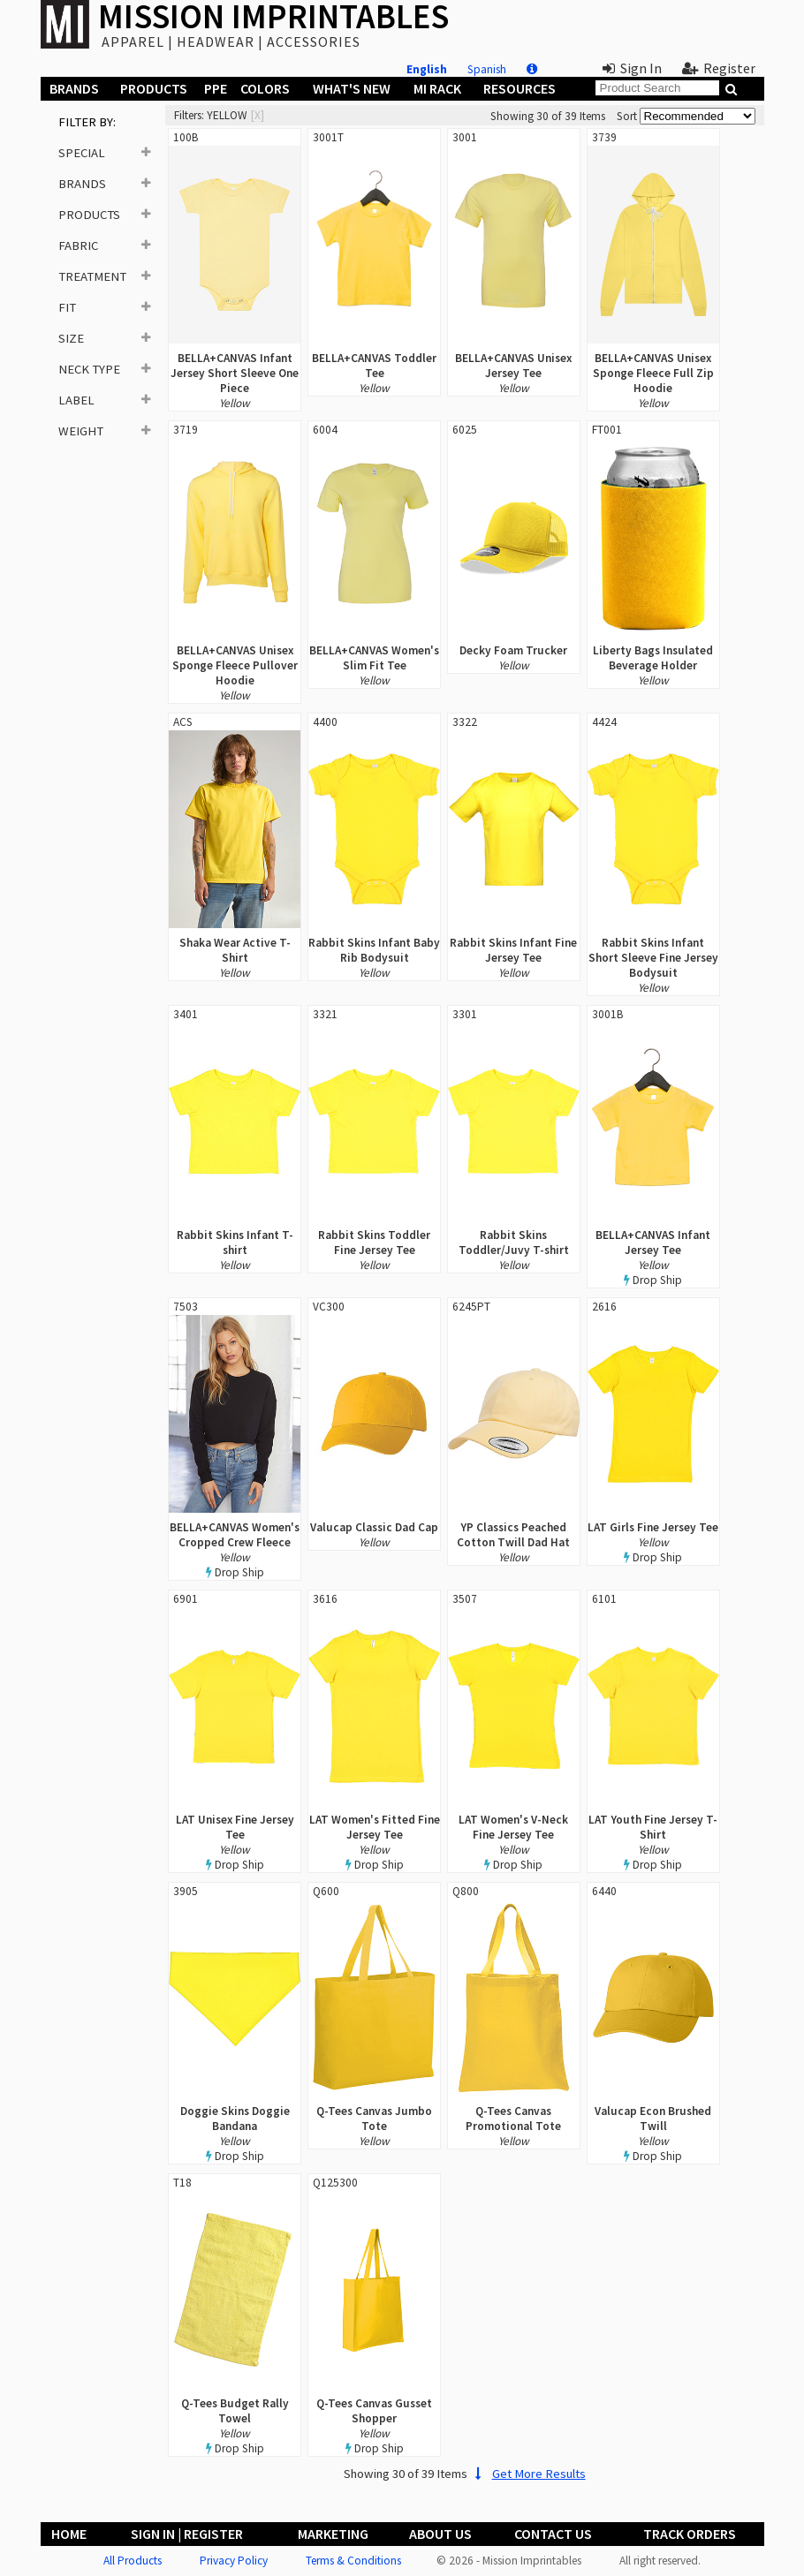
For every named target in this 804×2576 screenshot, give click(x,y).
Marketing (333, 2533)
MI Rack (437, 88)
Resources (519, 88)
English (426, 69)
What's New (352, 88)
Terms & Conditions (353, 2560)
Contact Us (553, 2533)
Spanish (486, 69)
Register (718, 68)
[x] (257, 115)
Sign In (632, 68)
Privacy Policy (234, 2560)
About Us (440, 2533)
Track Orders (689, 2533)
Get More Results (528, 2474)
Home (69, 2533)
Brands (74, 88)
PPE (215, 88)
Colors (265, 88)
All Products (132, 2560)
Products (153, 88)
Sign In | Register (187, 2533)
